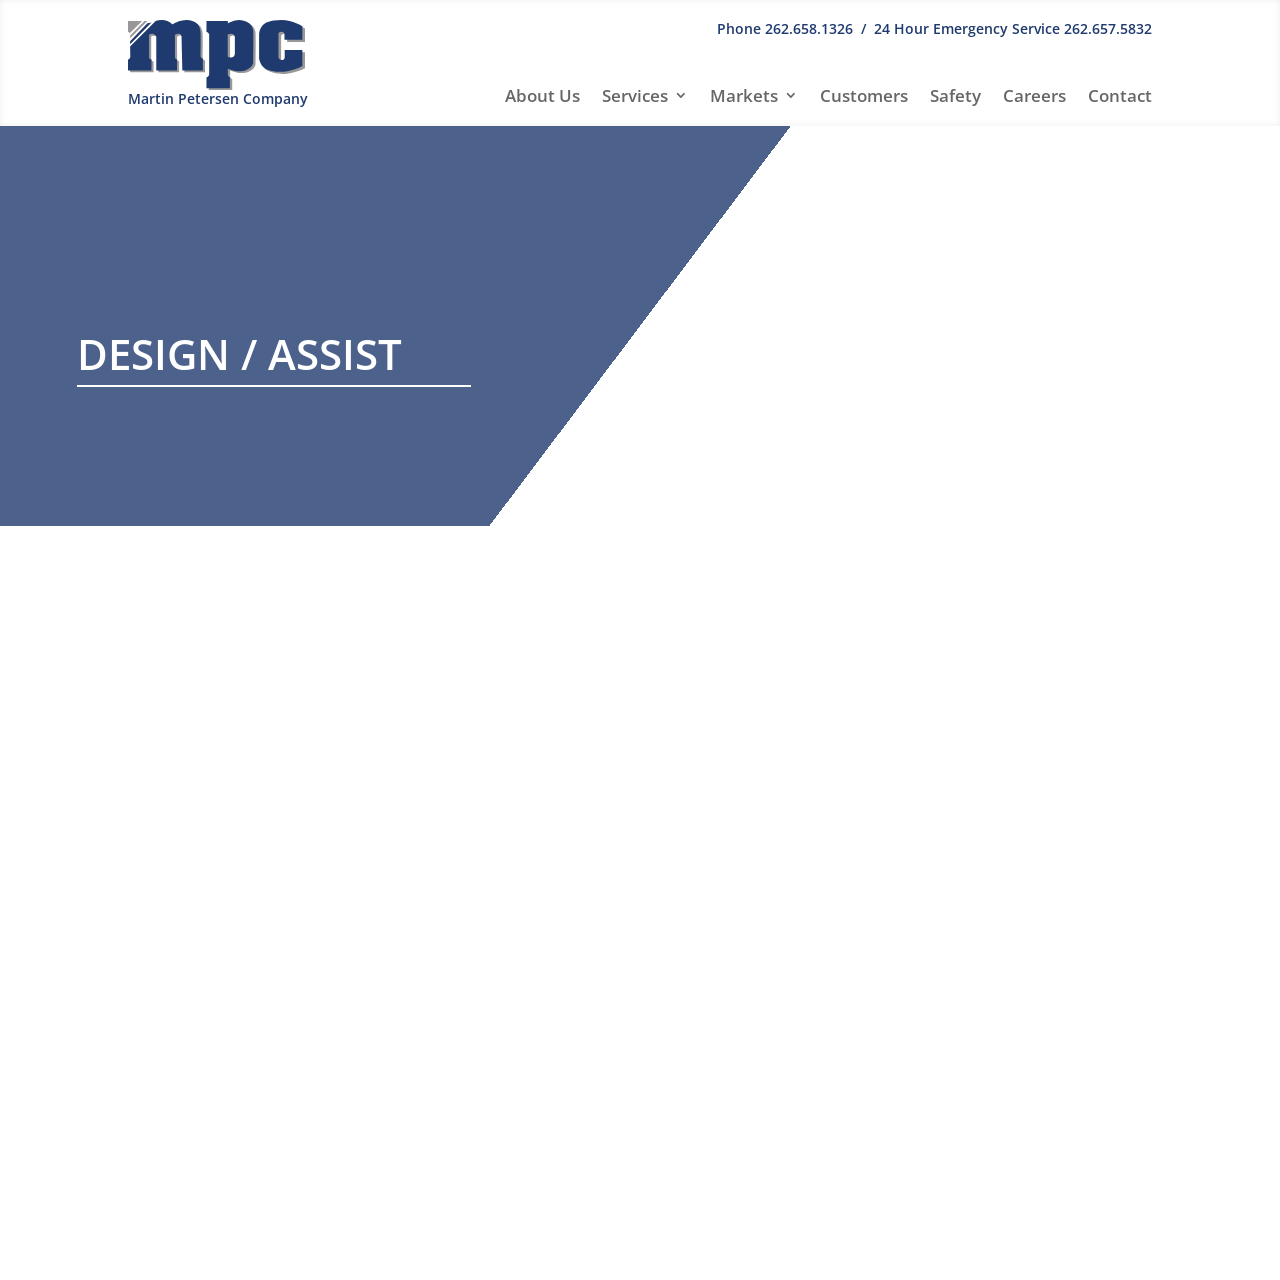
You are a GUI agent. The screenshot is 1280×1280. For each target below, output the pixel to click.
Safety (955, 96)
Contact (1120, 96)
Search (1118, 604)
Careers (1034, 96)
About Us (542, 96)
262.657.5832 (1108, 28)
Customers (864, 96)
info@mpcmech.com (206, 1157)
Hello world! (995, 711)
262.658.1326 (809, 28)
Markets (744, 96)
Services (635, 96)
